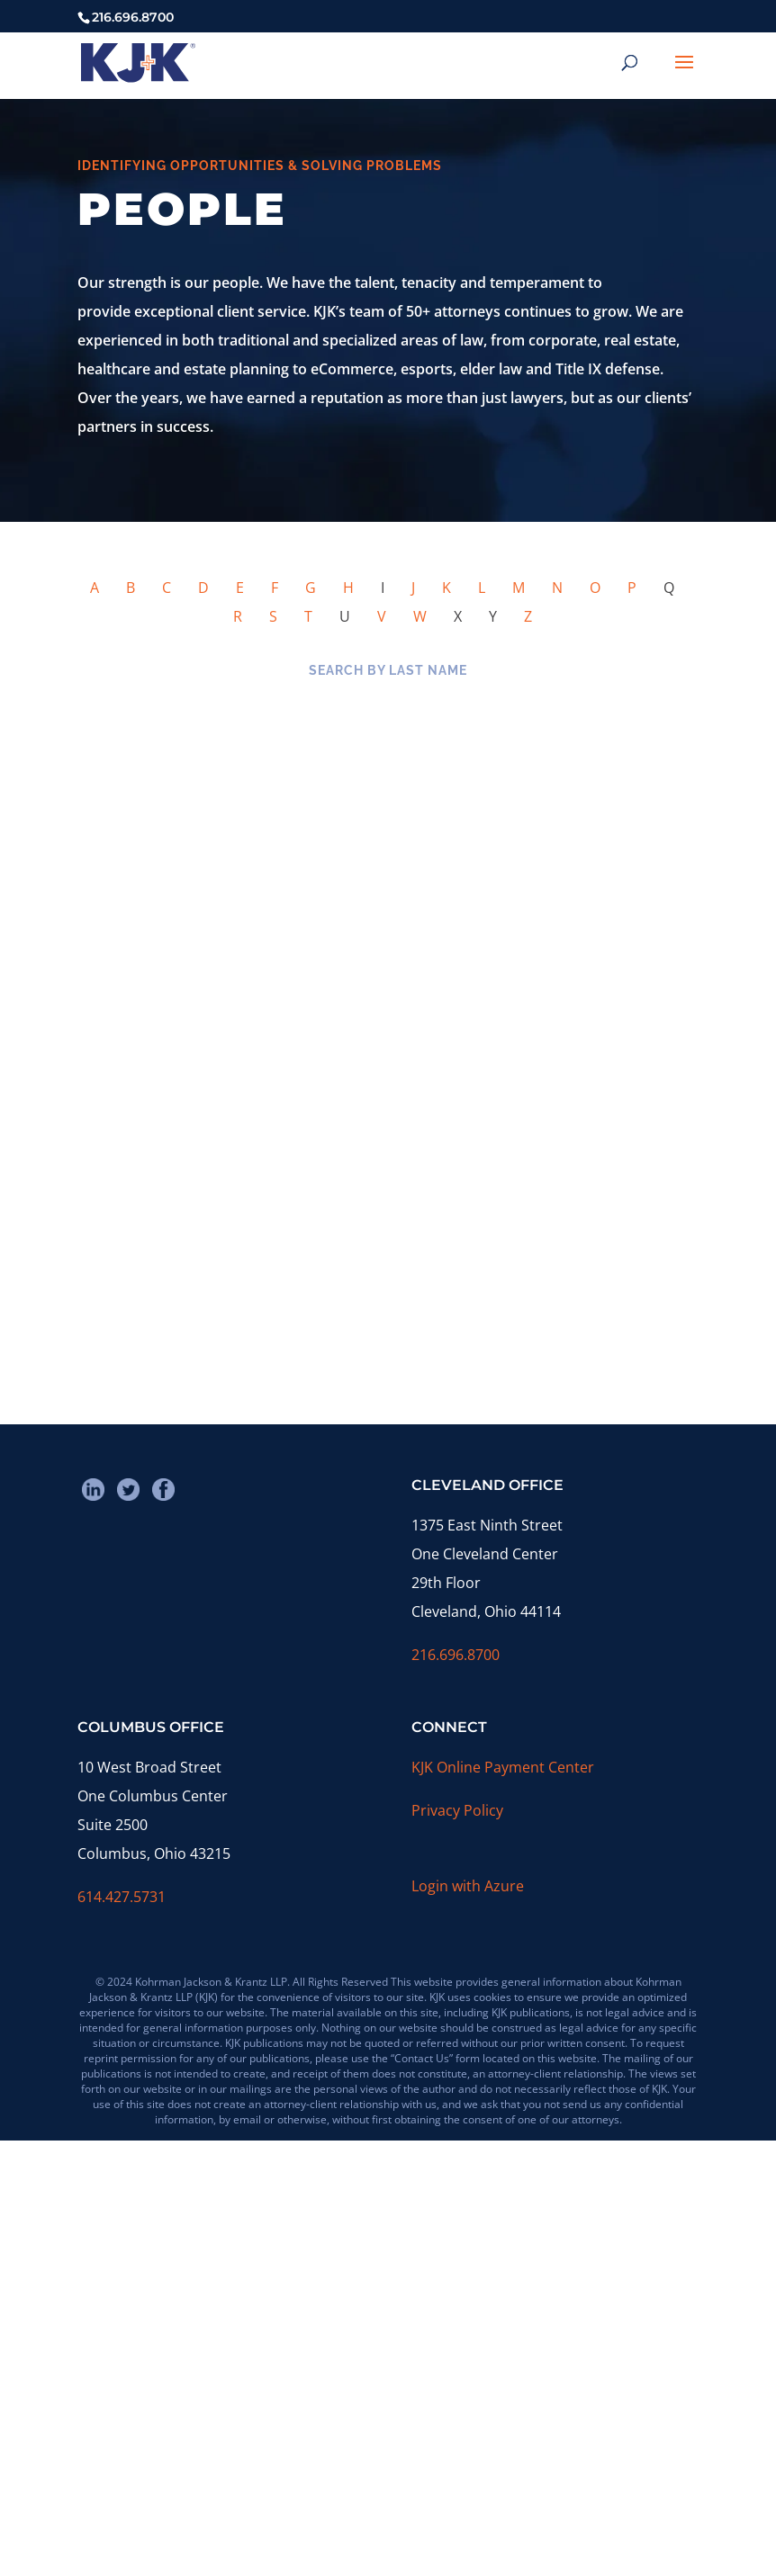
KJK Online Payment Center (502, 1767)
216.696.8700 (455, 1655)
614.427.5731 (121, 1897)
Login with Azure (467, 1886)
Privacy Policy (457, 1810)
